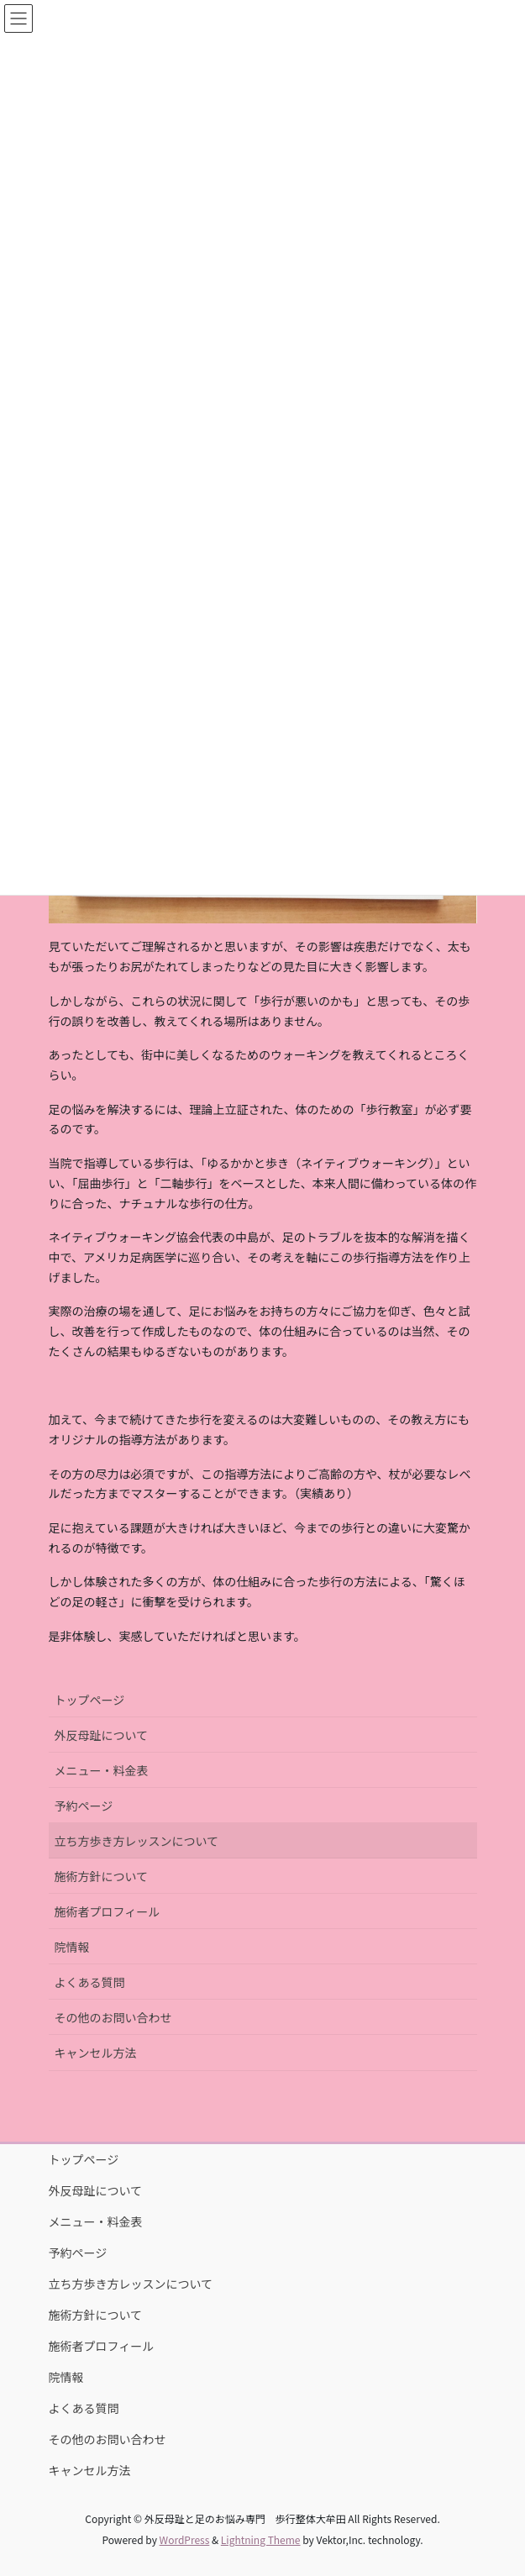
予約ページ (84, 1805)
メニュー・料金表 (102, 1770)
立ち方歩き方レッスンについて (137, 1840)
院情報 (72, 1946)
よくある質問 (90, 1982)
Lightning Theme (261, 2539)
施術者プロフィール (107, 1911)
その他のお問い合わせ (113, 2017)
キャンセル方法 (96, 2052)
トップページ (90, 1699)
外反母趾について (102, 1735)
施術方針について (102, 1876)
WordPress (185, 2539)
